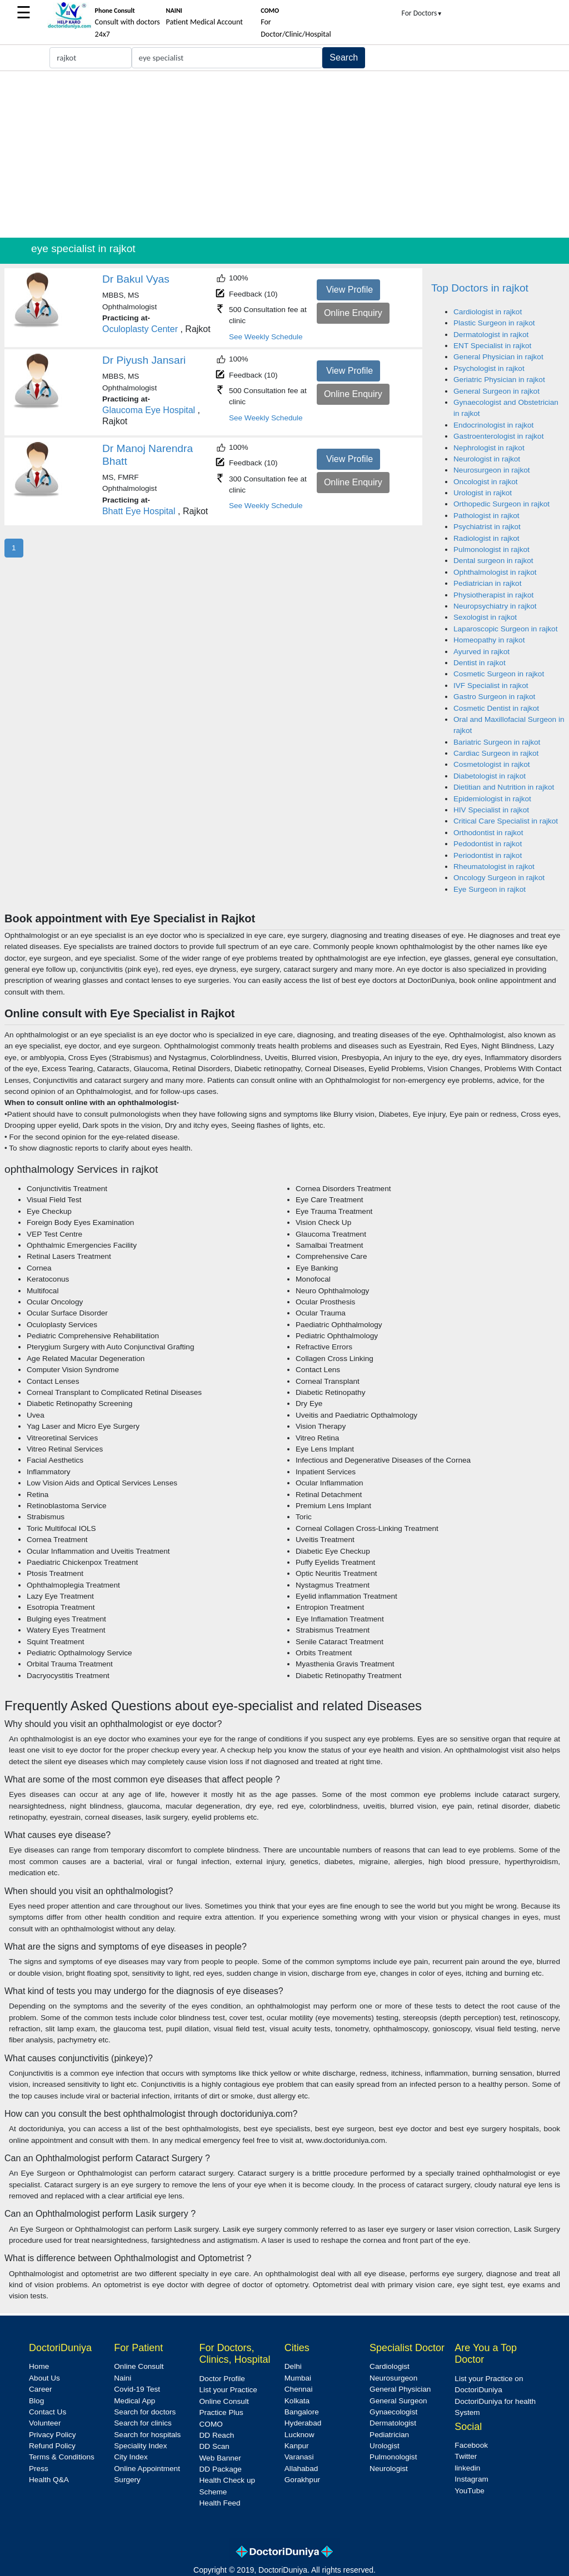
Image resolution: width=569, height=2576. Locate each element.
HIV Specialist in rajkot (491, 810)
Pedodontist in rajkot (487, 844)
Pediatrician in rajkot (487, 583)
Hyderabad (303, 2423)
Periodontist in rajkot (487, 855)
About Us (44, 2378)
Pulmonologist (393, 2457)
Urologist (385, 2446)
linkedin (467, 2468)
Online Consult (138, 2366)
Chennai (298, 2389)
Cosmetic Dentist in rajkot (496, 708)
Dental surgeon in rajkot (493, 560)
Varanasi (299, 2457)
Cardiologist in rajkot (487, 312)
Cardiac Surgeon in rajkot (495, 753)
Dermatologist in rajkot (490, 334)
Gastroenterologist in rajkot (498, 436)
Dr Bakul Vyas (135, 279)
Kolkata (297, 2401)
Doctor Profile (222, 2378)
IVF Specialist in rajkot (490, 685)
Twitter (466, 2456)
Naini (122, 2378)
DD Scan (214, 2446)
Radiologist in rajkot (486, 538)
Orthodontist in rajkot (488, 832)
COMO (211, 2424)
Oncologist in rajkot (485, 482)
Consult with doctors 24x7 (127, 23)
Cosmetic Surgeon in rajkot (498, 674)
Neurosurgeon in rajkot (491, 470)
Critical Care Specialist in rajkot (505, 821)
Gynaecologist (393, 2412)
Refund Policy (52, 2446)
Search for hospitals (147, 2435)
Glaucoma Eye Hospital (148, 410)
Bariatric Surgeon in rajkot (496, 742)
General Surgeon (398, 2401)
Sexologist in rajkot (485, 617)
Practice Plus (221, 2412)
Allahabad (301, 2468)
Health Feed (220, 2503)
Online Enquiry (353, 313)
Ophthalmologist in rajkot (495, 572)
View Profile (349, 289)
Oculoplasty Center (140, 329)
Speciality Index (140, 2446)
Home (39, 2366)
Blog (36, 2401)
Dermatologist (393, 2423)
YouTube (469, 2491)
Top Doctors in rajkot (479, 288)
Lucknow (299, 2435)
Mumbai (297, 2378)
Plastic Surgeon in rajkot (494, 323)
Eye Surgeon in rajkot (489, 889)
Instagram (471, 2479)
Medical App (134, 2401)
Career (40, 2389)
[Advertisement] (284, 154)
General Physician (400, 2389)
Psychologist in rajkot (489, 368)
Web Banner (220, 2458)
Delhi (293, 2366)
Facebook (471, 2445)
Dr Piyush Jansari (144, 360)
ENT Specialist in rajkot (492, 346)
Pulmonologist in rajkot (491, 549)
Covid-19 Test (137, 2389)
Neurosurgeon (393, 2378)
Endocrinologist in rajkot (493, 425)
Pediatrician (389, 2435)
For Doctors (422, 13)
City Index (130, 2457)
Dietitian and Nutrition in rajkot (503, 787)
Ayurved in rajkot (481, 651)
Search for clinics (143, 2423)
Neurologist (389, 2468)
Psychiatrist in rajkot (487, 527)
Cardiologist (390, 2366)
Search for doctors (145, 2412)
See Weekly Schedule (266, 337)
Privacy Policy (52, 2435)
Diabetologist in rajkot (489, 776)
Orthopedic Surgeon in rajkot (501, 504)
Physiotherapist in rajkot (493, 595)
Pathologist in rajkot (486, 515)
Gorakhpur (302, 2479)
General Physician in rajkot (498, 357)
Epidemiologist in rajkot (492, 799)
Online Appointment (147, 2468)
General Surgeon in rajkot (496, 391)
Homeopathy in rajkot (489, 640)
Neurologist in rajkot (486, 459)
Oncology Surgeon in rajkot (499, 877)
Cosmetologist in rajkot (491, 764)
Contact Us (47, 2412)
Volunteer (45, 2423)
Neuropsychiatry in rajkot (495, 606)
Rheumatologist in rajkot (494, 866)
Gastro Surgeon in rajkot (494, 696)
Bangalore (301, 2412)
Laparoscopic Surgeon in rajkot (505, 629)
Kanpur (296, 2446)
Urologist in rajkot (482, 493)
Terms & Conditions (61, 2457)
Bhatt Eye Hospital (139, 511)
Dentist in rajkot (479, 663)
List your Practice (228, 2390)
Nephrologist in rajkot (489, 448)
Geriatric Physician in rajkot (499, 379)
